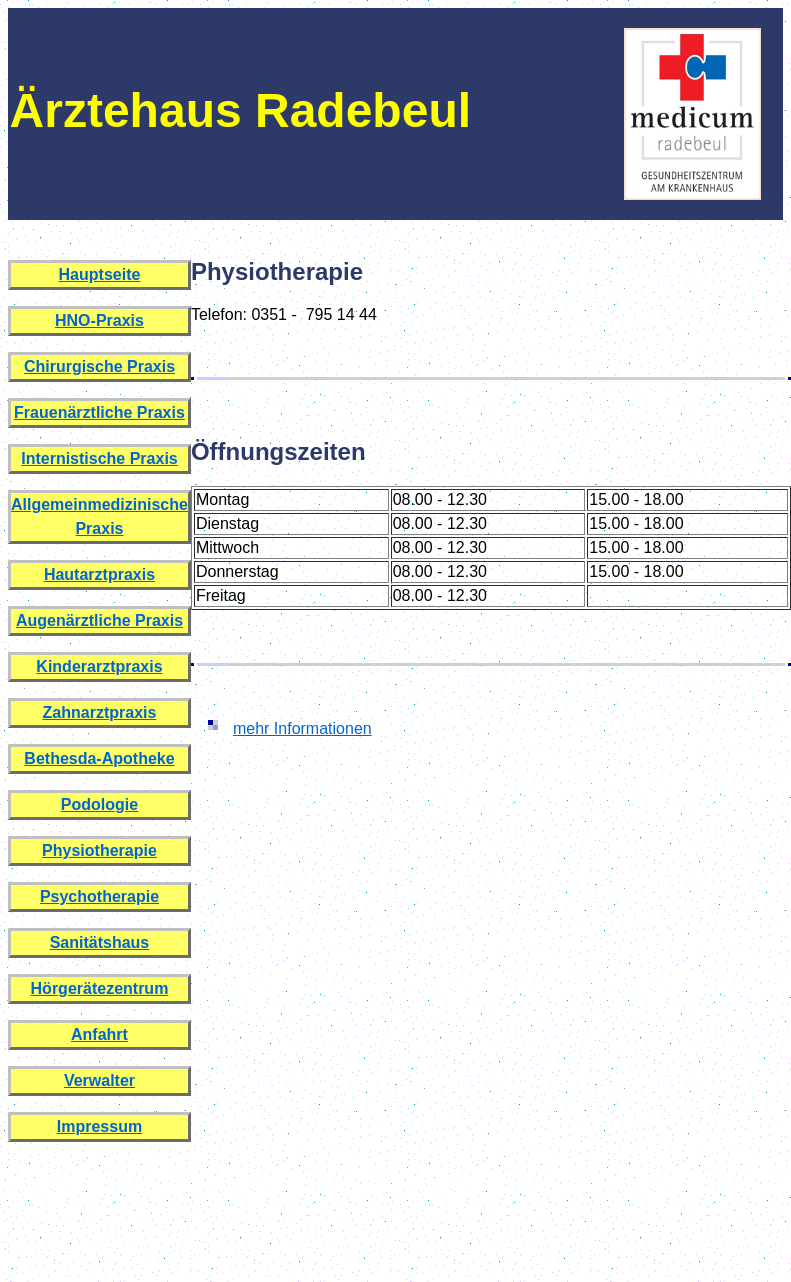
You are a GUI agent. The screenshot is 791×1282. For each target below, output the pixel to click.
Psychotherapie (99, 896)
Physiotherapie (99, 850)
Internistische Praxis (99, 458)
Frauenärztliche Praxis (99, 412)
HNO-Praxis (99, 320)
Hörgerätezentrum (100, 988)
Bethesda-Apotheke (99, 758)
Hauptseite (100, 274)
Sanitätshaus (100, 942)
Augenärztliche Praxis (99, 620)
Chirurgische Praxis (99, 366)
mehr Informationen (302, 728)
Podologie (99, 804)
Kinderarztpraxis (99, 666)
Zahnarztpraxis (100, 712)
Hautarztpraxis (99, 574)
